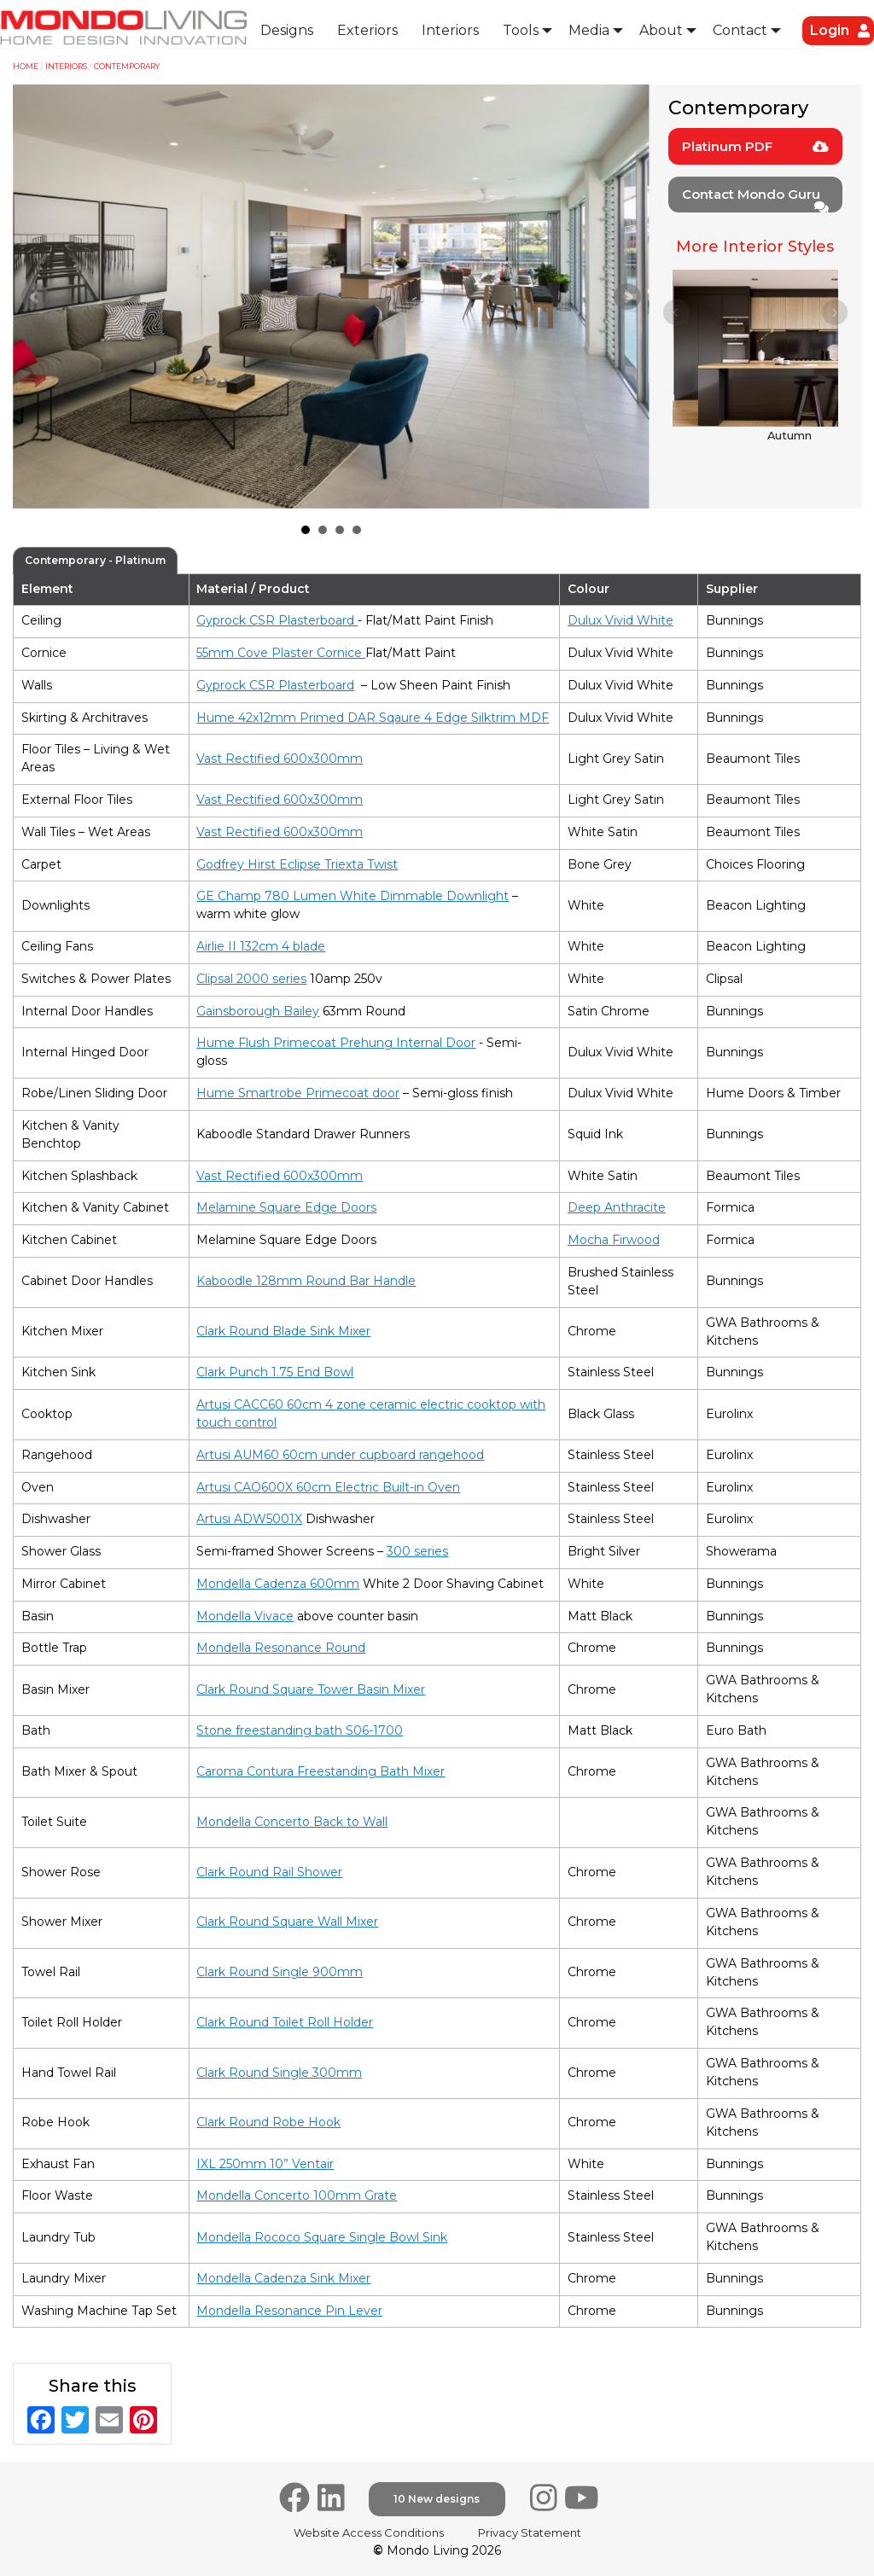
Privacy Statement (529, 2532)
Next (627, 297)
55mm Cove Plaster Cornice (280, 652)
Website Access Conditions (369, 2532)
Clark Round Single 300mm (279, 2072)
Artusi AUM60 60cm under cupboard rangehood (340, 1454)
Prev (35, 297)
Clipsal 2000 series (251, 978)
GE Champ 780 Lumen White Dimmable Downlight (352, 896)
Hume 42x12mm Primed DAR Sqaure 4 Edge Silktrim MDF (372, 717)
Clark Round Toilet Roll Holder (284, 2022)
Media (588, 30)
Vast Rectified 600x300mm (279, 758)
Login (829, 30)
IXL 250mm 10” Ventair (265, 2164)
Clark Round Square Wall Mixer (287, 1921)
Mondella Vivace (245, 1616)
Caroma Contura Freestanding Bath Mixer (320, 1771)
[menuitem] (286, 30)
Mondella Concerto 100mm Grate (296, 2195)
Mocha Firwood (614, 1239)
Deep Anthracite (617, 1207)
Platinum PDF (756, 146)
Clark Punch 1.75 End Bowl (274, 1372)
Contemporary (127, 66)
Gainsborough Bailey (257, 1011)
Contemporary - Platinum (95, 560)
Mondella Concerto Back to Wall (291, 1821)
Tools (521, 30)
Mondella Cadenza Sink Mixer (283, 2278)
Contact (740, 30)
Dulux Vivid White (620, 620)
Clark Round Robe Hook (268, 2122)
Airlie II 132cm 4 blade (260, 946)
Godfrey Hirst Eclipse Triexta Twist (297, 864)
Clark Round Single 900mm (279, 1972)
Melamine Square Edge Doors (286, 1207)
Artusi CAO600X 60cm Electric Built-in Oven (328, 1487)
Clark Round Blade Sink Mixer (283, 1331)
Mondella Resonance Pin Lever (289, 2310)
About (661, 30)
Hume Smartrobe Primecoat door (297, 1093)
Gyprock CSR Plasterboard (277, 620)
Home (25, 66)
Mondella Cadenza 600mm (277, 1583)
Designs (286, 30)
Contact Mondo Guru (756, 199)
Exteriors (367, 30)
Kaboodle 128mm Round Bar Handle (306, 1280)
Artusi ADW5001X (249, 1518)
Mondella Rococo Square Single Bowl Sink (321, 2237)
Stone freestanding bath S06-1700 (299, 1730)
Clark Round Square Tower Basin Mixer (310, 1689)
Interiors (450, 30)
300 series (417, 1551)
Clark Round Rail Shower (269, 1872)
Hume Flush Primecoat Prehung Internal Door (335, 1042)
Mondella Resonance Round (280, 1647)
